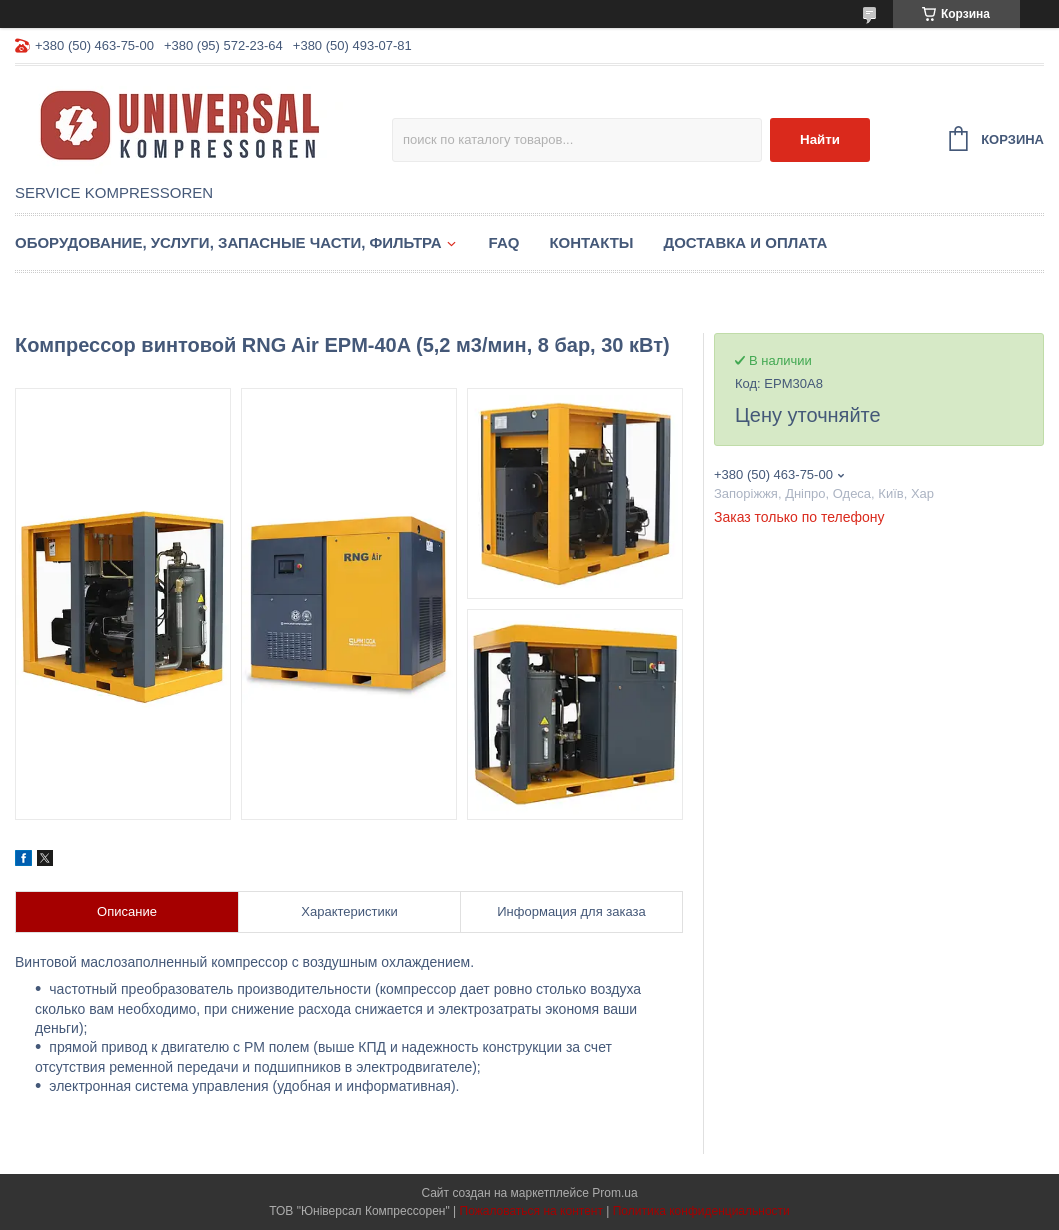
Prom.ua (614, 1193)
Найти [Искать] (820, 139)
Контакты (591, 242)
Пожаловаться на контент (531, 1211)
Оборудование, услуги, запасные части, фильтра (228, 242)
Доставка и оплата (746, 242)
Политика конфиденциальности (701, 1211)
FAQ (504, 242)
